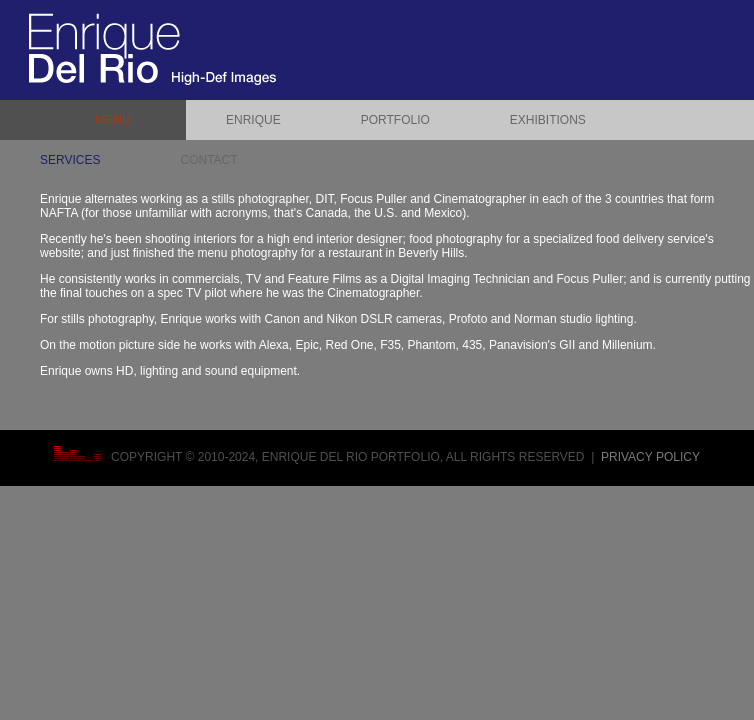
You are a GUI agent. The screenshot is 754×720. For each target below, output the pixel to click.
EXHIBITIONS (548, 120)
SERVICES (70, 160)
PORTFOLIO (395, 120)
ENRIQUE (253, 120)
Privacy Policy (650, 457)
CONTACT (208, 160)
